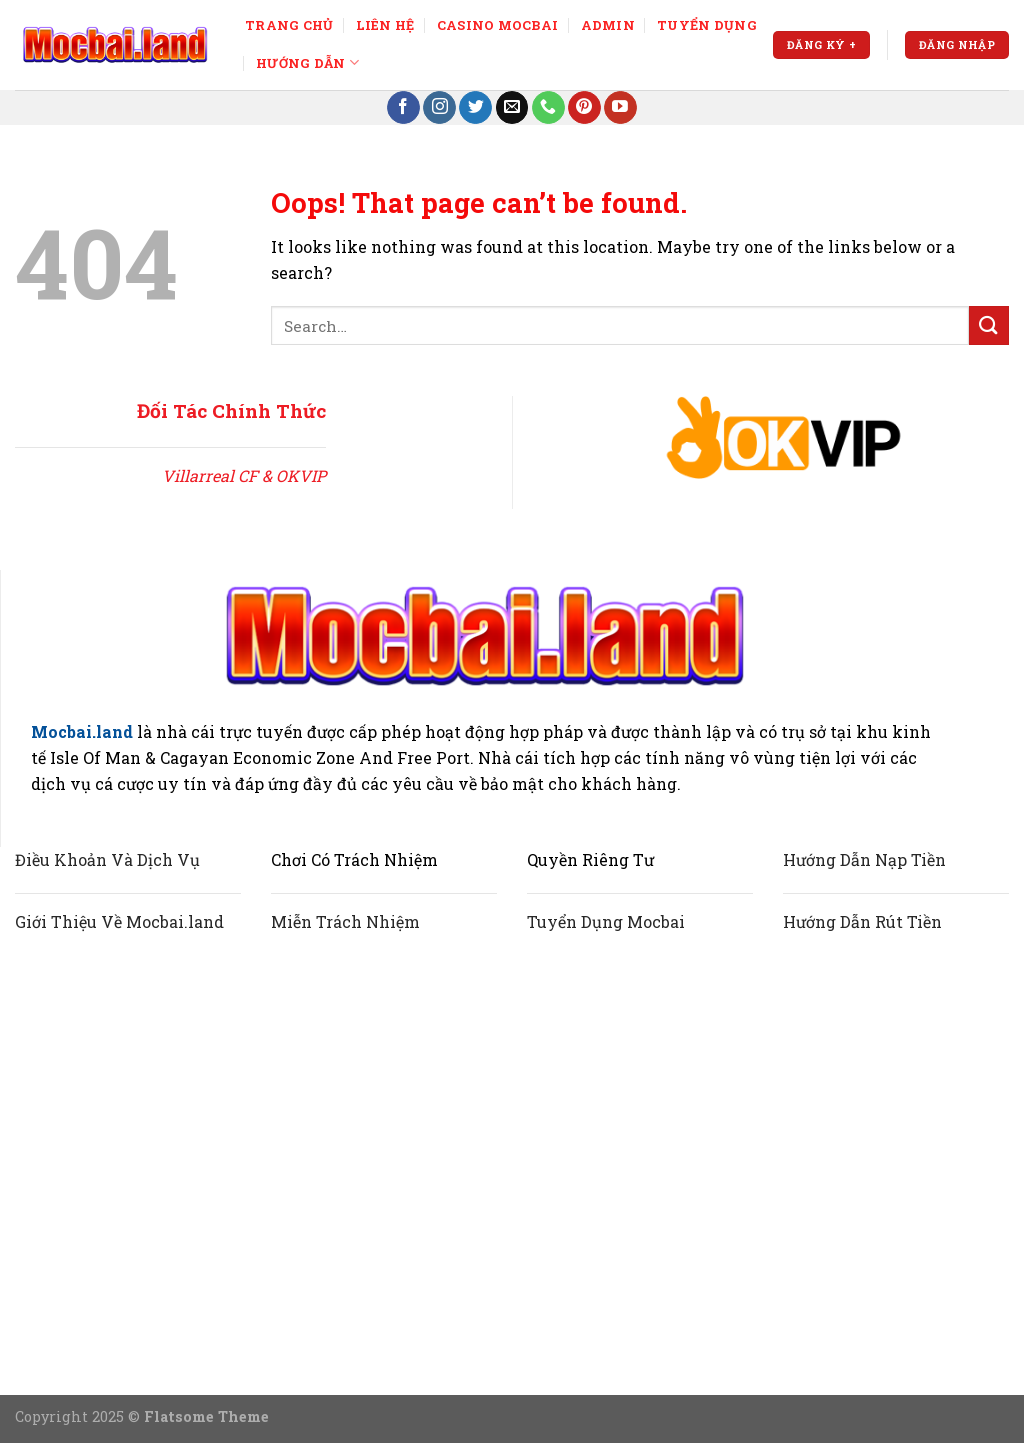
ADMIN (608, 25)
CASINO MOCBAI (497, 25)
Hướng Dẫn (307, 62)
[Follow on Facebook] (403, 108)
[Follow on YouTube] (620, 108)
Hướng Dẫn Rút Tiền (862, 921)
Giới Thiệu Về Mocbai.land (119, 921)
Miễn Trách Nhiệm (345, 921)
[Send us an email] (512, 108)
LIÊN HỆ (385, 25)
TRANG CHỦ (289, 25)
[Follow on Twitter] (475, 108)
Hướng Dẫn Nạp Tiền (864, 859)
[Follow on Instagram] (439, 108)
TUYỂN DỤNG (707, 25)
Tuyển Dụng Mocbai (606, 921)
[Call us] (548, 108)
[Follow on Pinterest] (584, 108)
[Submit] (989, 325)
